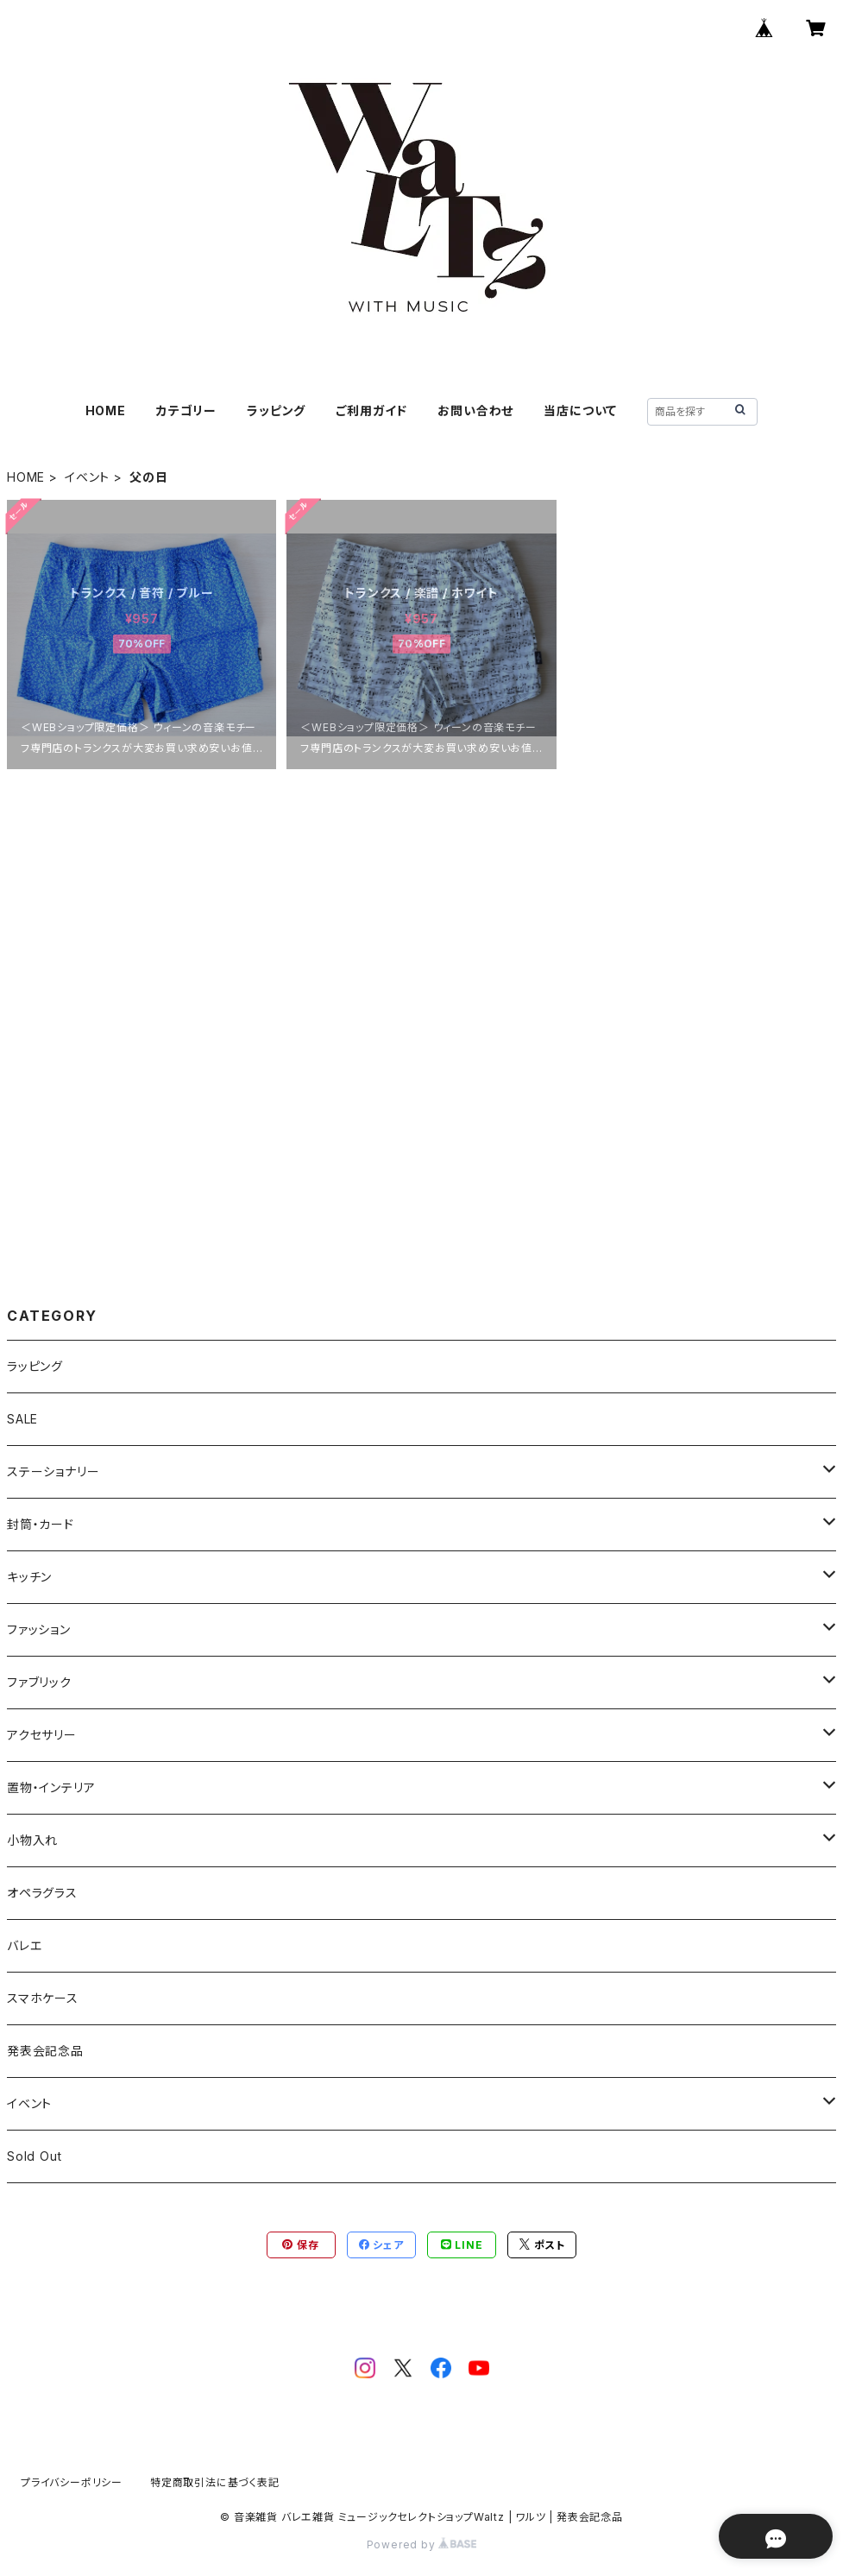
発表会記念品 (45, 2050)
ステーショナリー (53, 1471)
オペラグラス (42, 1892)
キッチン (29, 1576)
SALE (22, 1418)
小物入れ (32, 1840)
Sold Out (34, 2156)
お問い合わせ (475, 410)
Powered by (422, 2544)
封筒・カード (40, 1524)
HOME (105, 410)
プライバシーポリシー (72, 2482)
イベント (87, 477)
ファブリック (39, 1682)
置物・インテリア (51, 1787)
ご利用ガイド (371, 410)
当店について (580, 410)
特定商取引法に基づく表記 (215, 2482)
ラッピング (276, 410)
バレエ (24, 1945)
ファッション (39, 1629)
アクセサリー (42, 1734)
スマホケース (43, 1998)
